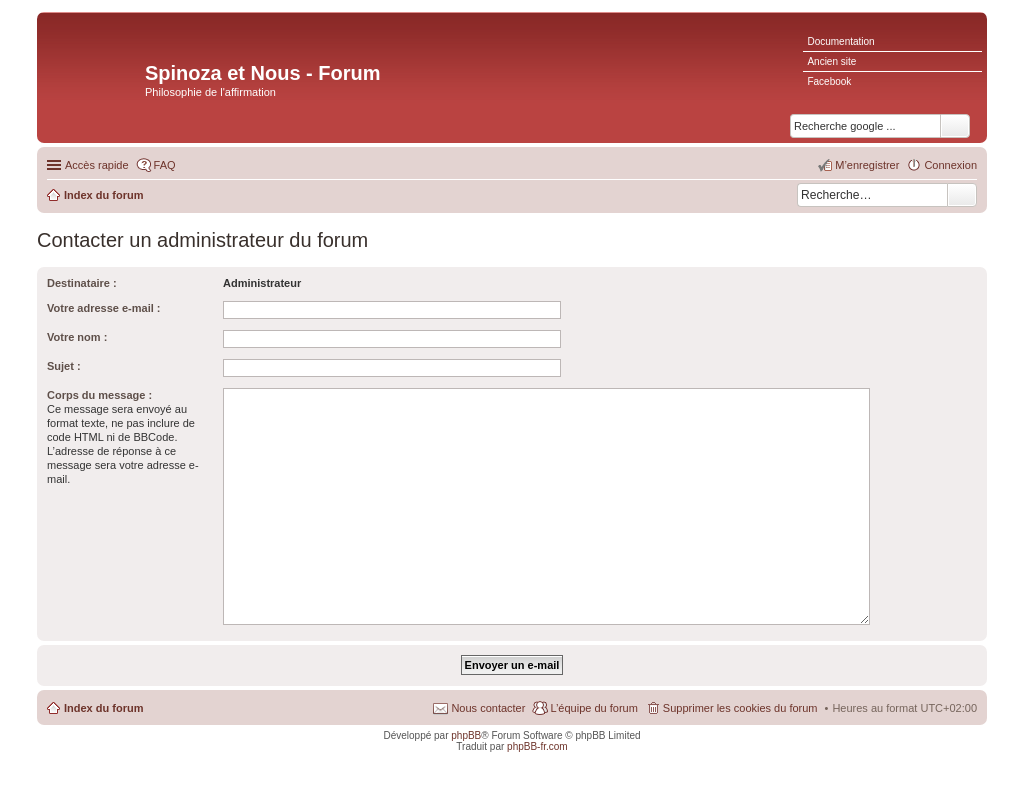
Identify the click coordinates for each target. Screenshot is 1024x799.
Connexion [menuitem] (950, 165)
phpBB (466, 735)
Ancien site (831, 61)
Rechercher (962, 195)
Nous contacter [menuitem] (488, 708)
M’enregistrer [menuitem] (867, 165)
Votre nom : (77, 337)
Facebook (829, 81)
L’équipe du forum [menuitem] (593, 708)
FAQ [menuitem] (165, 165)
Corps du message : (99, 395)
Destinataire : (82, 283)
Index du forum (103, 708)
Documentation (840, 41)
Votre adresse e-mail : (104, 308)
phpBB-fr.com (537, 746)
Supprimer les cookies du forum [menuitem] (740, 708)
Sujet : (64, 366)
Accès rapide (97, 165)
